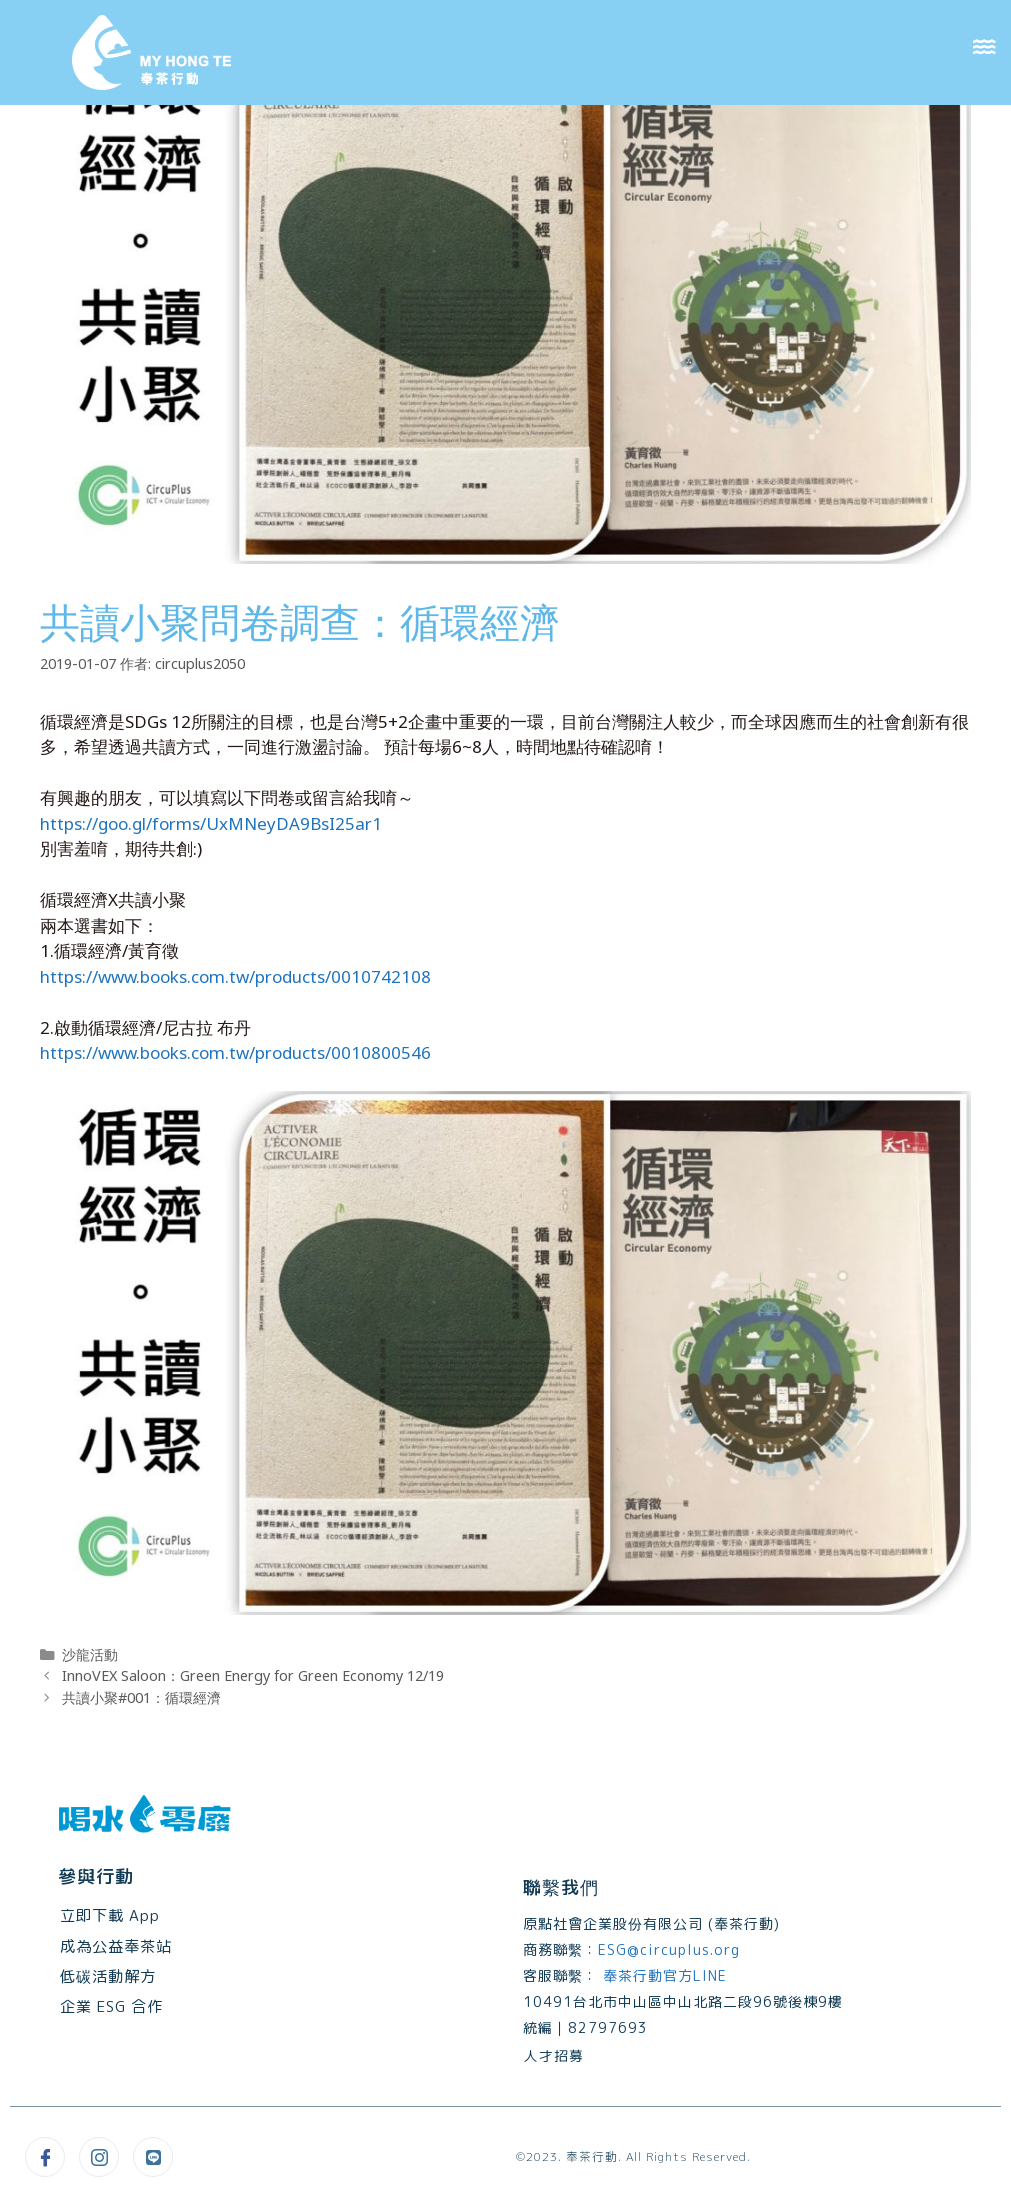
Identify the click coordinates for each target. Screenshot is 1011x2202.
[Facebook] (45, 2157)
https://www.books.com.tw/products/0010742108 (235, 976)
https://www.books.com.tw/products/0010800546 (235, 1052)
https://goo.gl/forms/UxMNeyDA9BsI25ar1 (211, 823)
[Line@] (153, 2157)
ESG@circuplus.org (669, 1949)
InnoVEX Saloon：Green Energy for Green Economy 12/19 (253, 1675)
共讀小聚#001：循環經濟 (141, 1697)
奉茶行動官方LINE (662, 1975)
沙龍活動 (90, 1654)
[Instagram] (99, 2157)
